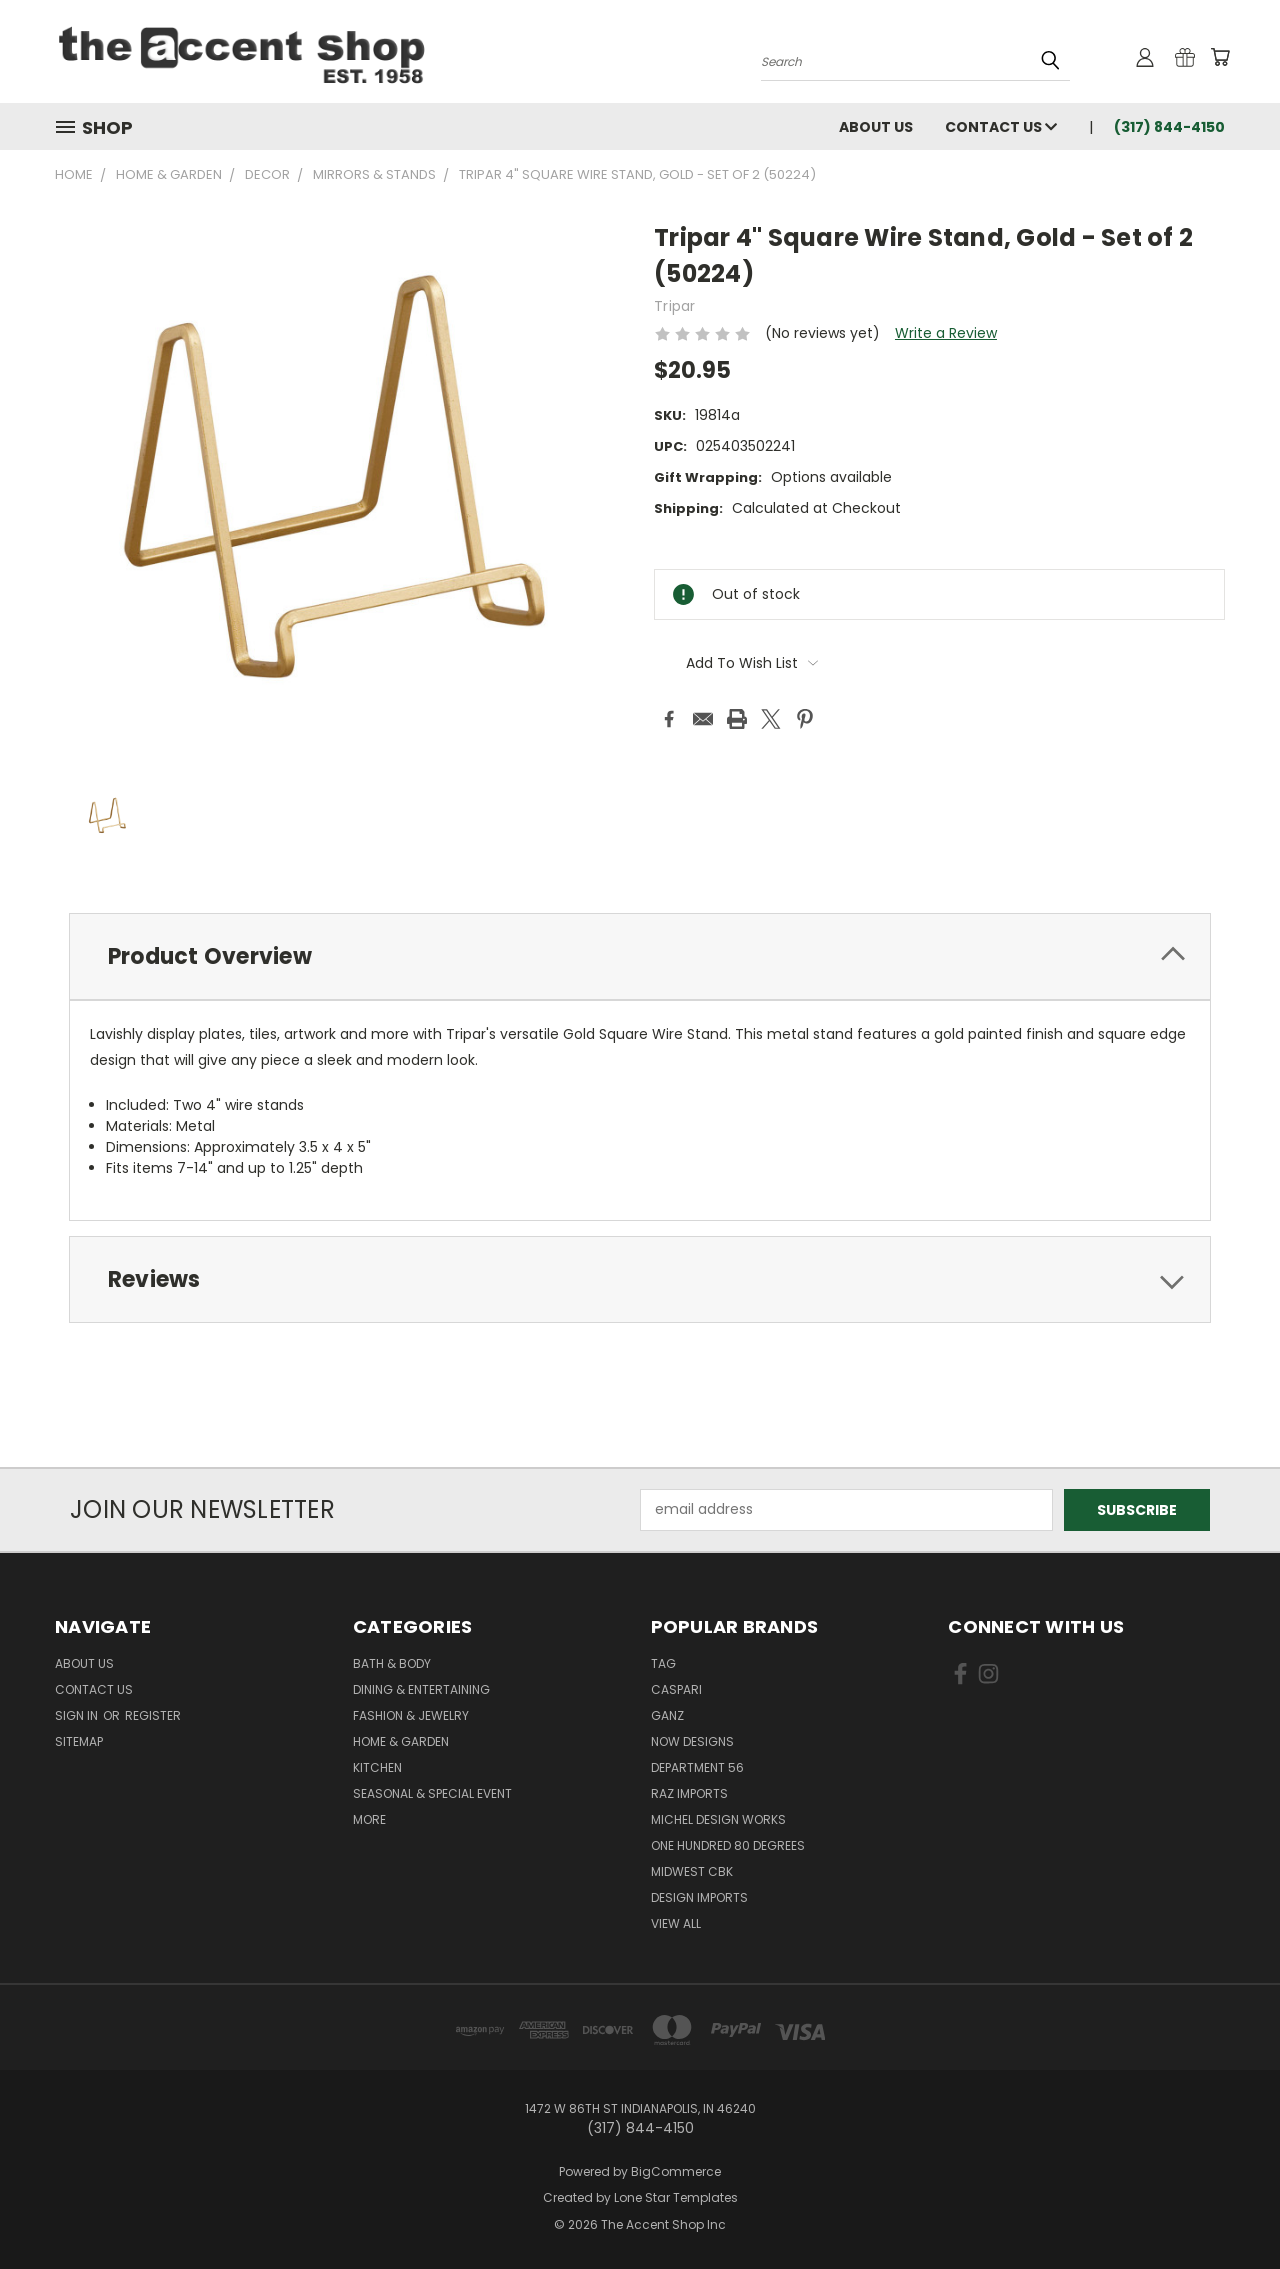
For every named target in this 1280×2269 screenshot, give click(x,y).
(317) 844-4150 (1169, 127)
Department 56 (697, 1767)
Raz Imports (689, 1793)
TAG (663, 1663)
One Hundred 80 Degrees (728, 1845)
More (369, 1819)
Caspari (676, 1689)
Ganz (667, 1715)
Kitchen (377, 1767)
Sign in (78, 1715)
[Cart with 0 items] (1220, 57)
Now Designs (692, 1741)
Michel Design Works (718, 1819)
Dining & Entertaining (421, 1689)
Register (153, 1715)
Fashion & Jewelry (411, 1715)
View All (676, 1923)
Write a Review (946, 333)
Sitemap (79, 1741)
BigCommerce (676, 2171)
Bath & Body (392, 1663)
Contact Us (1001, 127)
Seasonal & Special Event (432, 1793)
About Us (876, 127)
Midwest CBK (692, 1871)
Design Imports (699, 1897)
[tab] (640, 956)
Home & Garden (401, 1741)
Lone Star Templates (676, 2197)
